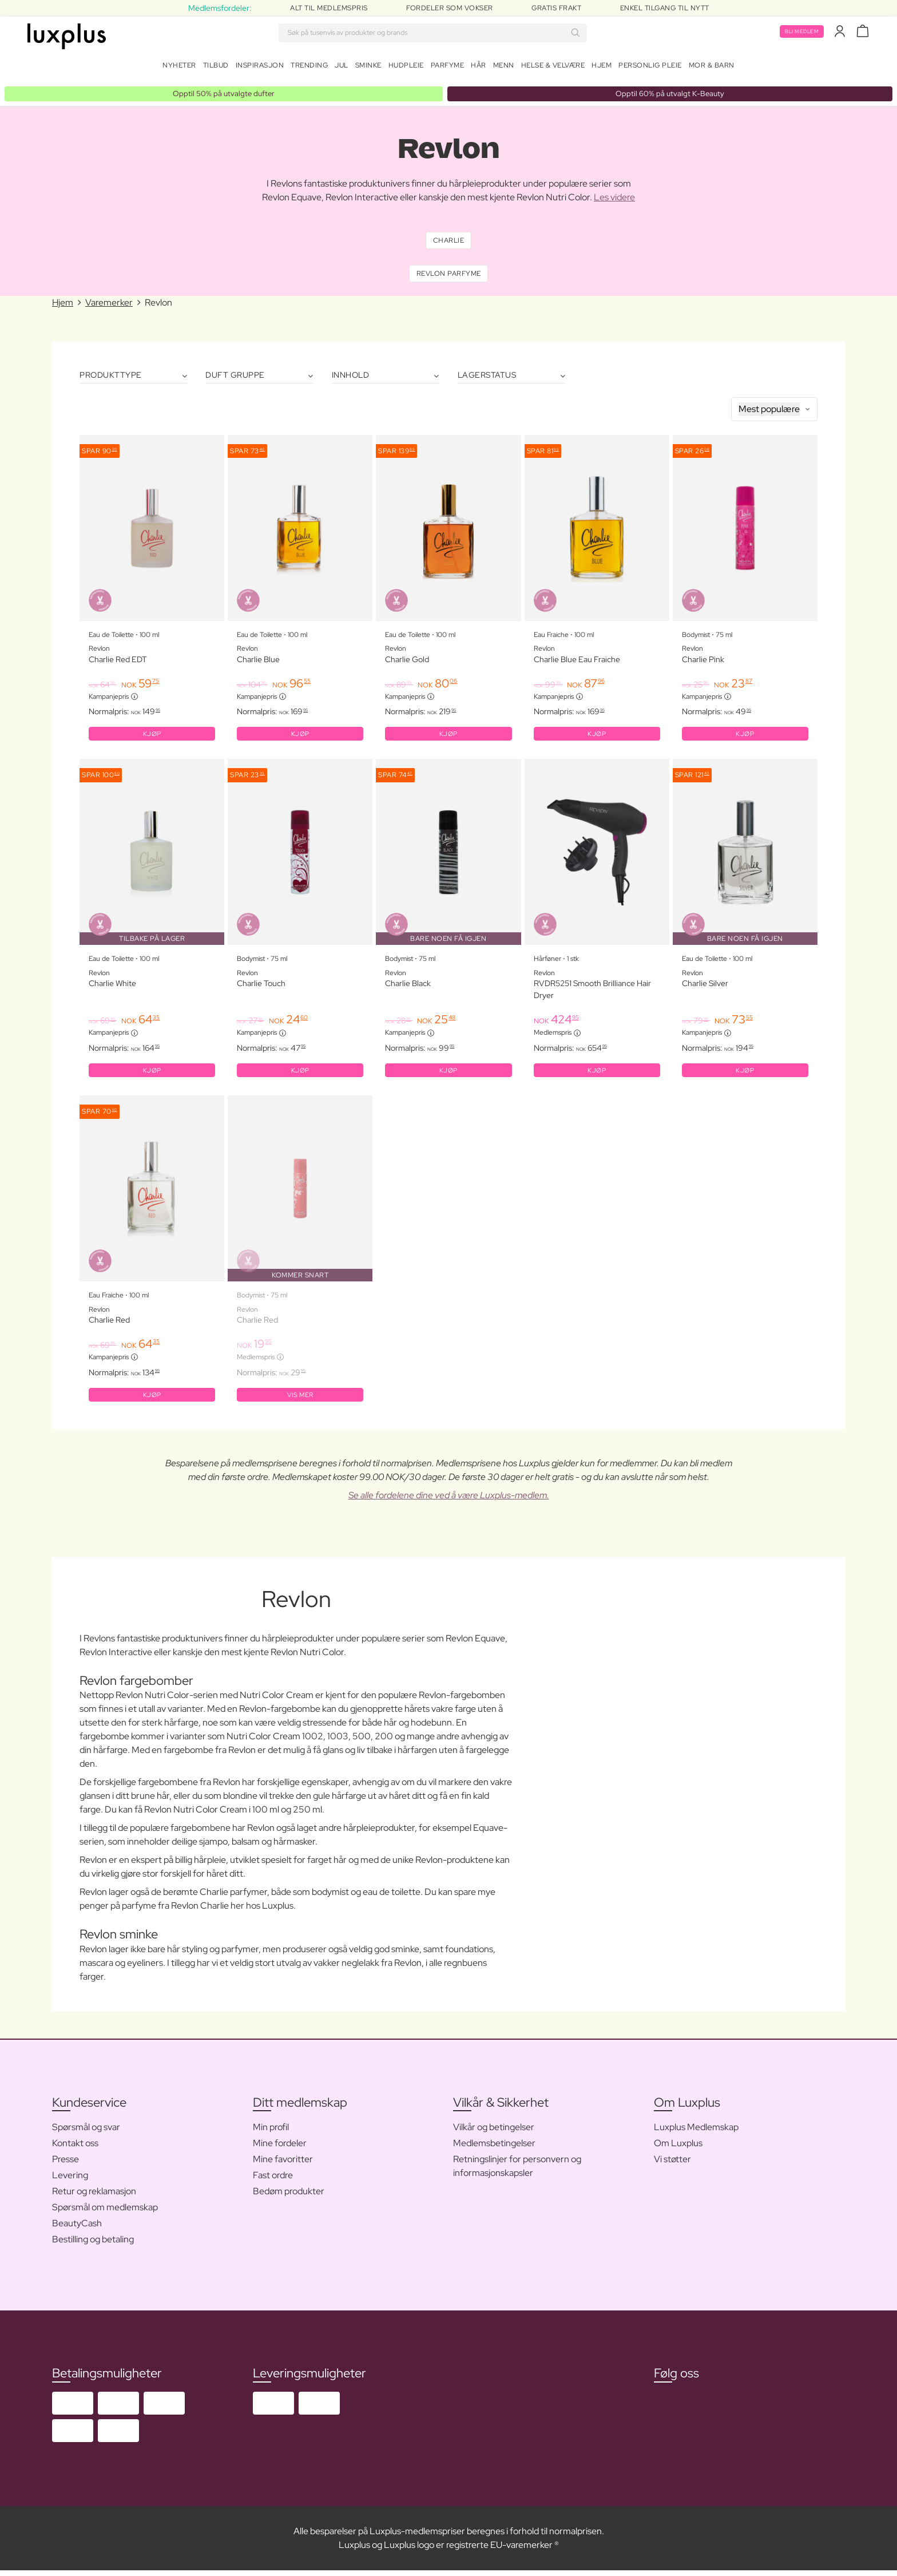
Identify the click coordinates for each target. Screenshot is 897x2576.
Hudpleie (406, 67)
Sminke (368, 67)
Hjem (602, 67)
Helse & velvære (553, 67)
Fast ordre (273, 2181)
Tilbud (216, 67)
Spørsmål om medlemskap (105, 2213)
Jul (341, 67)
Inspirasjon (260, 67)
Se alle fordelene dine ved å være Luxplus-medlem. (448, 1501)
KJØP (152, 736)
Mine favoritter (283, 2165)
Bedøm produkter (288, 2197)
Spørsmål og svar (86, 2133)
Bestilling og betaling (93, 2245)
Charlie (449, 238)
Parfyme (448, 67)
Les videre (614, 194)
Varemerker (109, 304)
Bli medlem (797, 33)
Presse (65, 2165)
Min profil (271, 2133)
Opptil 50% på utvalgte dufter (224, 89)
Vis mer (300, 1399)
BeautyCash (77, 2229)
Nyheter (179, 67)
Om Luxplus (678, 2149)
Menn (503, 67)
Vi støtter (672, 2165)
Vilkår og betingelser (493, 2133)
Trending (309, 67)
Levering (70, 2181)
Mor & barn (712, 67)
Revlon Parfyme (448, 273)
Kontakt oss (75, 2149)
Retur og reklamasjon (94, 2197)
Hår (478, 67)
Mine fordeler (280, 2149)
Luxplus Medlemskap (696, 2133)
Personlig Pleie (650, 67)
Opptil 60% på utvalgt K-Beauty (669, 89)
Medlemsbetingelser (494, 2149)
